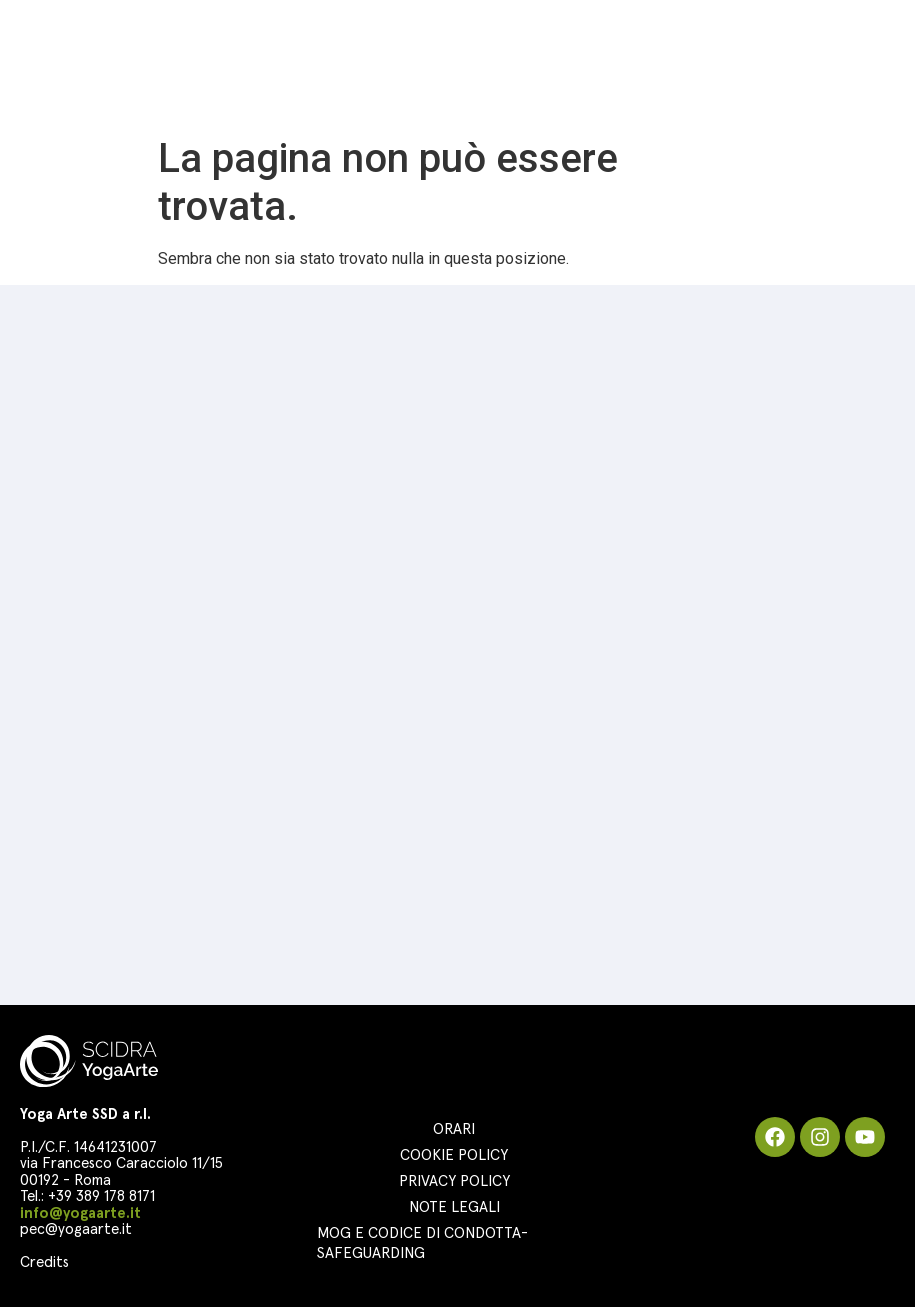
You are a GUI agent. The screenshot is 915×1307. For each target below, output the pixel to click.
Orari (454, 1129)
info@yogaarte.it (80, 1213)
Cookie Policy (454, 1155)
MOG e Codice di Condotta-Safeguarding (422, 1243)
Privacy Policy (454, 1181)
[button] (886, 64)
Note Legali (454, 1207)
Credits (44, 1262)
